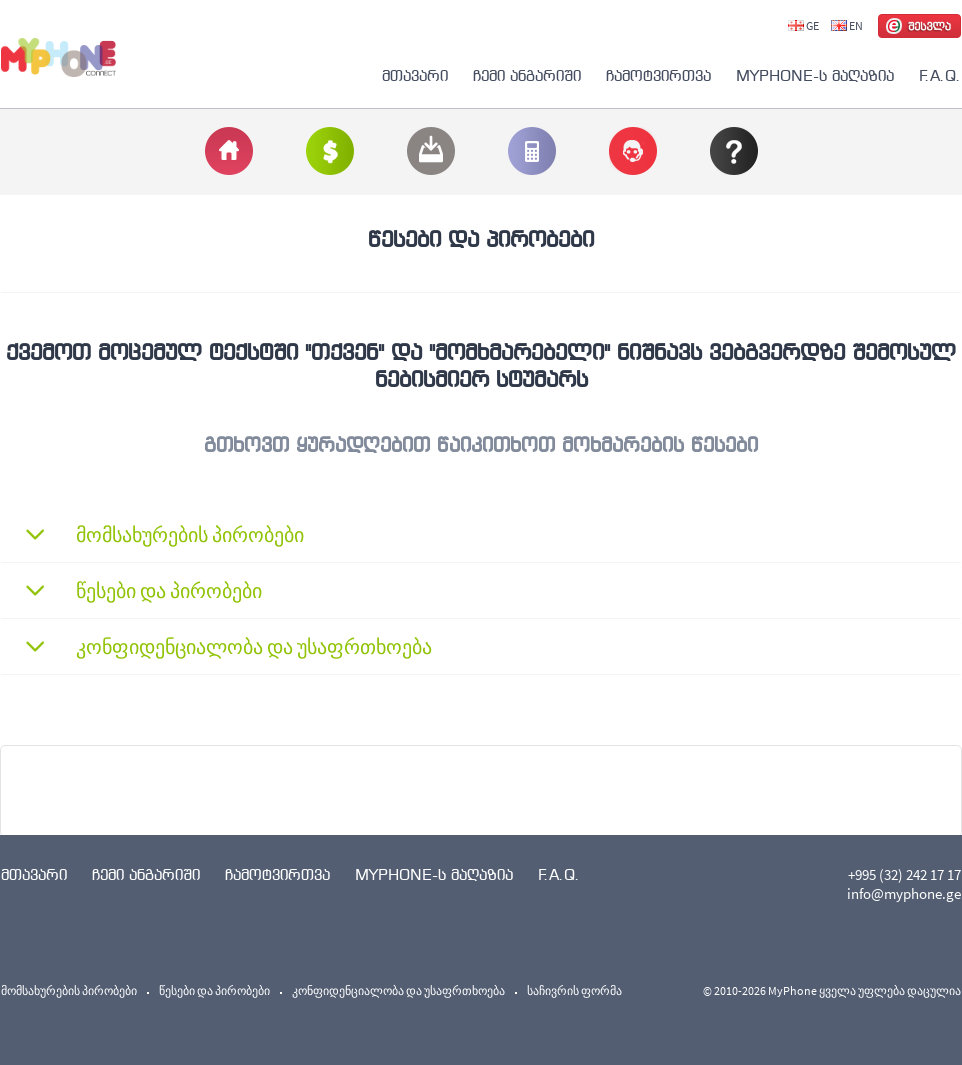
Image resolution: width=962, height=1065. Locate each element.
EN (847, 25)
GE (803, 25)
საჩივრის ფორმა (574, 990)
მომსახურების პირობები (69, 990)
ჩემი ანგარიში (527, 75)
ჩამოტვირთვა (658, 75)
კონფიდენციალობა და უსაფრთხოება (398, 990)
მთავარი (415, 75)
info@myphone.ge (904, 893)
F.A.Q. (940, 75)
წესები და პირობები (214, 990)
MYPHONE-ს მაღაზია (815, 75)
